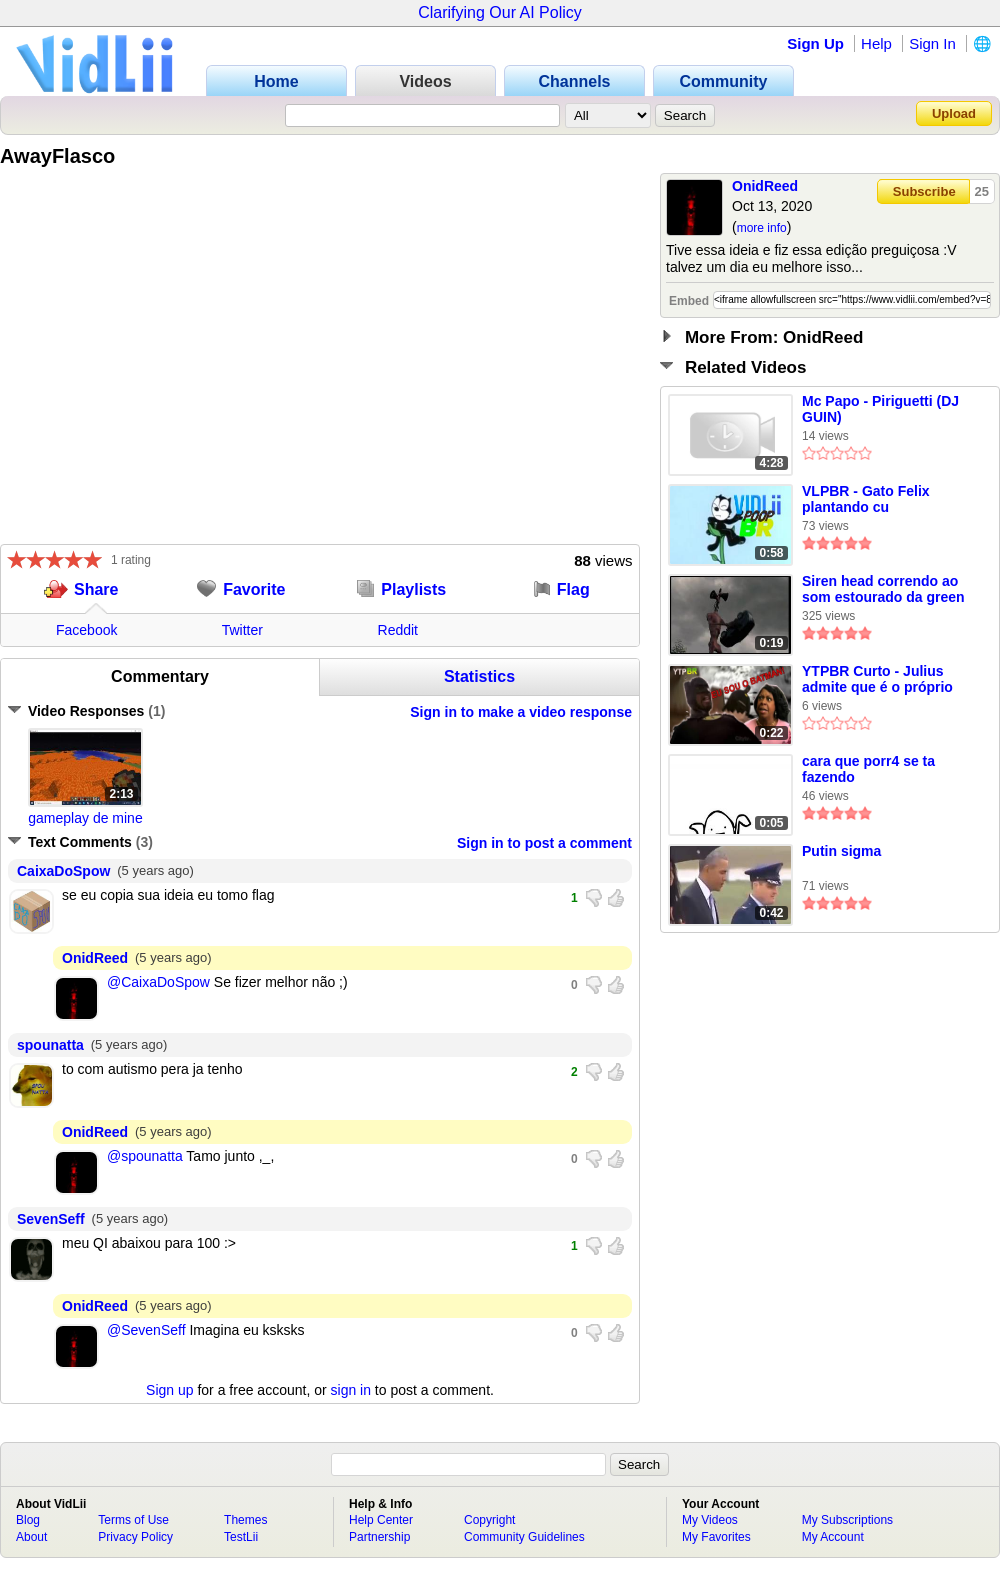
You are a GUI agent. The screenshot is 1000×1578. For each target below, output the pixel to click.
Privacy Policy (135, 1537)
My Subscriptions (847, 1520)
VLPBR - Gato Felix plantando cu (866, 499)
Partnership (379, 1537)
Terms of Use (133, 1520)
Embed (689, 301)
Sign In (932, 43)
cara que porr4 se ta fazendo (868, 769)
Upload (954, 113)
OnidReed (765, 186)
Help (876, 43)
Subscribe (924, 191)
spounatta (50, 1045)
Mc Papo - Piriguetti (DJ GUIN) (880, 409)
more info (762, 228)
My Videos (710, 1520)
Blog (28, 1520)
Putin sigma (841, 851)
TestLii (241, 1537)
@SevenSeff (146, 1330)
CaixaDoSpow (63, 871)
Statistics (479, 676)
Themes (245, 1520)
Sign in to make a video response (521, 712)
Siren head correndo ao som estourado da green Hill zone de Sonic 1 (883, 590)
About (31, 1537)
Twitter (242, 630)
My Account (833, 1537)
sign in (351, 1390)
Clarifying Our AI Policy (500, 12)
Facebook (86, 630)
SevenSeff (51, 1219)
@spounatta (145, 1156)
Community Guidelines (524, 1537)
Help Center (381, 1520)
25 (982, 191)
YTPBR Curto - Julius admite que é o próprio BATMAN (877, 680)
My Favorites (716, 1537)
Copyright (489, 1520)
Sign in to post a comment (544, 843)
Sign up (169, 1390)
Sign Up (815, 43)
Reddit (398, 630)
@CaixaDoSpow (158, 982)
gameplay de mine (85, 818)
